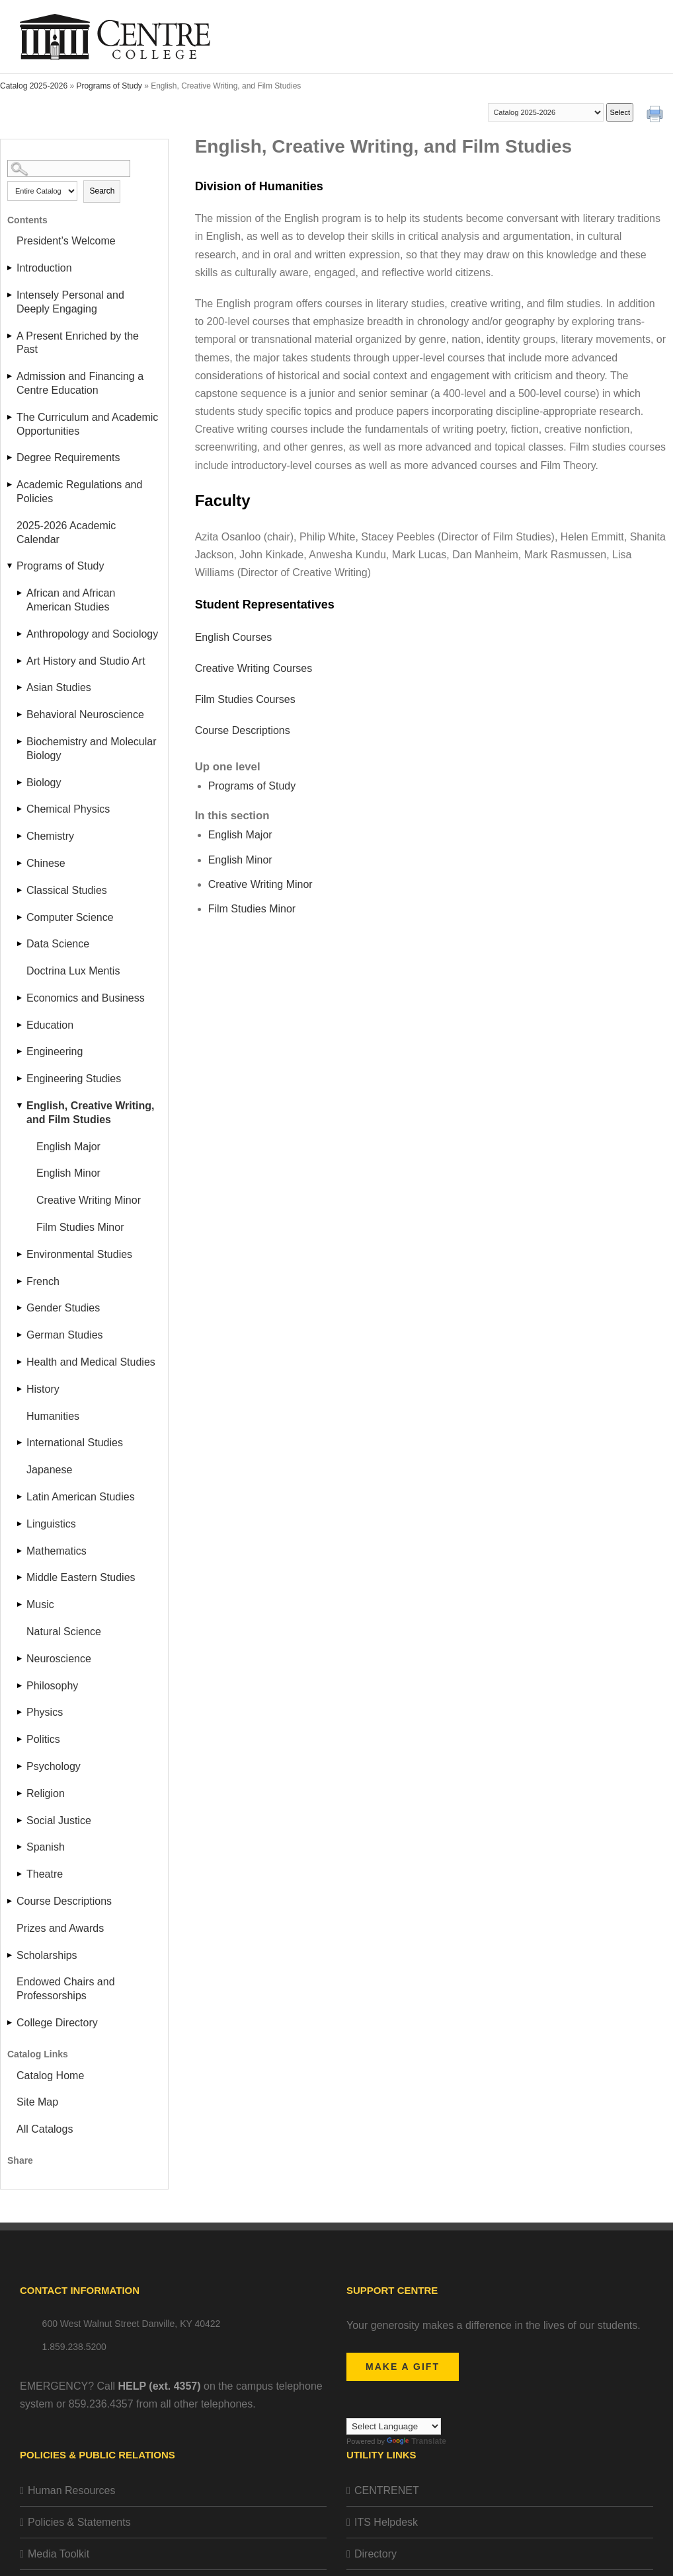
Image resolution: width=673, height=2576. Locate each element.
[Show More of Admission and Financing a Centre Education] (10, 376)
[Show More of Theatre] (20, 1874)
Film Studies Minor (80, 1227)
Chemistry (50, 836)
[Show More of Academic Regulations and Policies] (10, 485)
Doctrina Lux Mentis (73, 970)
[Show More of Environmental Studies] (20, 1254)
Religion (45, 1793)
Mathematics (56, 1551)
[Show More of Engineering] (20, 1051)
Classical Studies (66, 890)
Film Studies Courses (245, 699)
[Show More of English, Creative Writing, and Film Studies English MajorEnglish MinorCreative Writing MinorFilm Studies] (20, 1106)
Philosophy (52, 1685)
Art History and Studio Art (85, 661)
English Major (68, 1146)
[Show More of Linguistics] (20, 1524)
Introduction (44, 268)
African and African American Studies (70, 599)
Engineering (54, 1051)
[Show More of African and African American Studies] (20, 593)
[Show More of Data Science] (20, 944)
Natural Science (63, 1631)
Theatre (44, 1874)
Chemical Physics (68, 809)
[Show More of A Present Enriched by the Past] (10, 336)
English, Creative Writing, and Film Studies (90, 1112)
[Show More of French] (20, 1281)
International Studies (74, 1442)
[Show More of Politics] (20, 1739)
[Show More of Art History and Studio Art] (20, 661)
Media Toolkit (58, 2553)
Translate (416, 2441)
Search (101, 191)
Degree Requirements (68, 457)
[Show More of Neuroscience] (20, 1659)
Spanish (45, 1847)
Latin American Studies (80, 1496)
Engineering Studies (73, 1078)
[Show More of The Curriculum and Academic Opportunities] (10, 417)
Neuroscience (58, 1658)
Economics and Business (85, 998)
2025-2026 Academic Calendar (66, 532)
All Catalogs (45, 2129)
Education (49, 1025)
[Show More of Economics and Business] (20, 998)
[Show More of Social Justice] (20, 1820)
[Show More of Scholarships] (10, 1955)
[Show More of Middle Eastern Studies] (20, 1577)
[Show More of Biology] (20, 783)
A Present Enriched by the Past (78, 342)
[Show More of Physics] (20, 1712)
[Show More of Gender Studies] (20, 1308)
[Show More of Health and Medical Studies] (20, 1362)
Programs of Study (108, 86)
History (42, 1389)
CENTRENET (386, 2490)
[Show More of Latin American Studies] (20, 1497)
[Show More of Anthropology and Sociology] (20, 634)
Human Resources (72, 2490)
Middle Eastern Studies (81, 1577)
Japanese (49, 1469)
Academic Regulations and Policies (79, 491)
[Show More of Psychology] (20, 1766)
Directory (375, 2553)
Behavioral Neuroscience (85, 714)
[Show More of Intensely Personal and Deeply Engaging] (10, 295)
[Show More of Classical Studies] (20, 890)
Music (40, 1604)
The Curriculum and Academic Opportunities (87, 424)
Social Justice (58, 1820)
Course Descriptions (64, 1901)
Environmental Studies (79, 1254)
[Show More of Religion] (20, 1793)
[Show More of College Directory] (10, 2023)
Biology (43, 782)
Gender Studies (63, 1307)
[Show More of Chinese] (20, 863)
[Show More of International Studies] (20, 1443)
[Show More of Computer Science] (20, 917)
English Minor (68, 1173)
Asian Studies (58, 687)
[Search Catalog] (68, 168)
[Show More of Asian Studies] (20, 687)
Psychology (53, 1766)
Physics (44, 1712)
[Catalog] (546, 112)
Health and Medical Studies (90, 1362)
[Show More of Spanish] (20, 1847)
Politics (43, 1739)
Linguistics (51, 1523)
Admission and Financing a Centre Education (80, 383)
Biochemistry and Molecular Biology (91, 748)
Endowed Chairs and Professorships (66, 1988)
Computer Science (70, 917)
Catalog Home (50, 2075)
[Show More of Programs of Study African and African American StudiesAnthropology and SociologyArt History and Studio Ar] (10, 566)
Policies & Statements (79, 2522)
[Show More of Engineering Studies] (20, 1079)
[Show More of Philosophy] (20, 1686)
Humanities (52, 1416)
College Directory (57, 2022)
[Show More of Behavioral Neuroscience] (20, 715)
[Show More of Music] (20, 1604)
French (42, 1281)
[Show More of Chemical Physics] (20, 809)
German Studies (64, 1335)
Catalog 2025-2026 (33, 86)
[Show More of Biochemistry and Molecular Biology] (20, 742)
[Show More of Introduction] (10, 268)
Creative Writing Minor (88, 1200)
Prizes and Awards (60, 1928)
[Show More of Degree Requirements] (10, 457)
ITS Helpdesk (386, 2522)
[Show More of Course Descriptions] (10, 1901)
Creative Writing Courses (254, 668)
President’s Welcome (66, 240)
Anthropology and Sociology (92, 634)
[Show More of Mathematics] (20, 1551)
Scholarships (47, 1955)
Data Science (57, 943)
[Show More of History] (20, 1389)
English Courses (233, 637)
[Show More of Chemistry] (20, 836)
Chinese (45, 863)
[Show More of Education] (20, 1025)
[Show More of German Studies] (20, 1335)
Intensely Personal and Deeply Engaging (70, 301)
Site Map (37, 2102)
